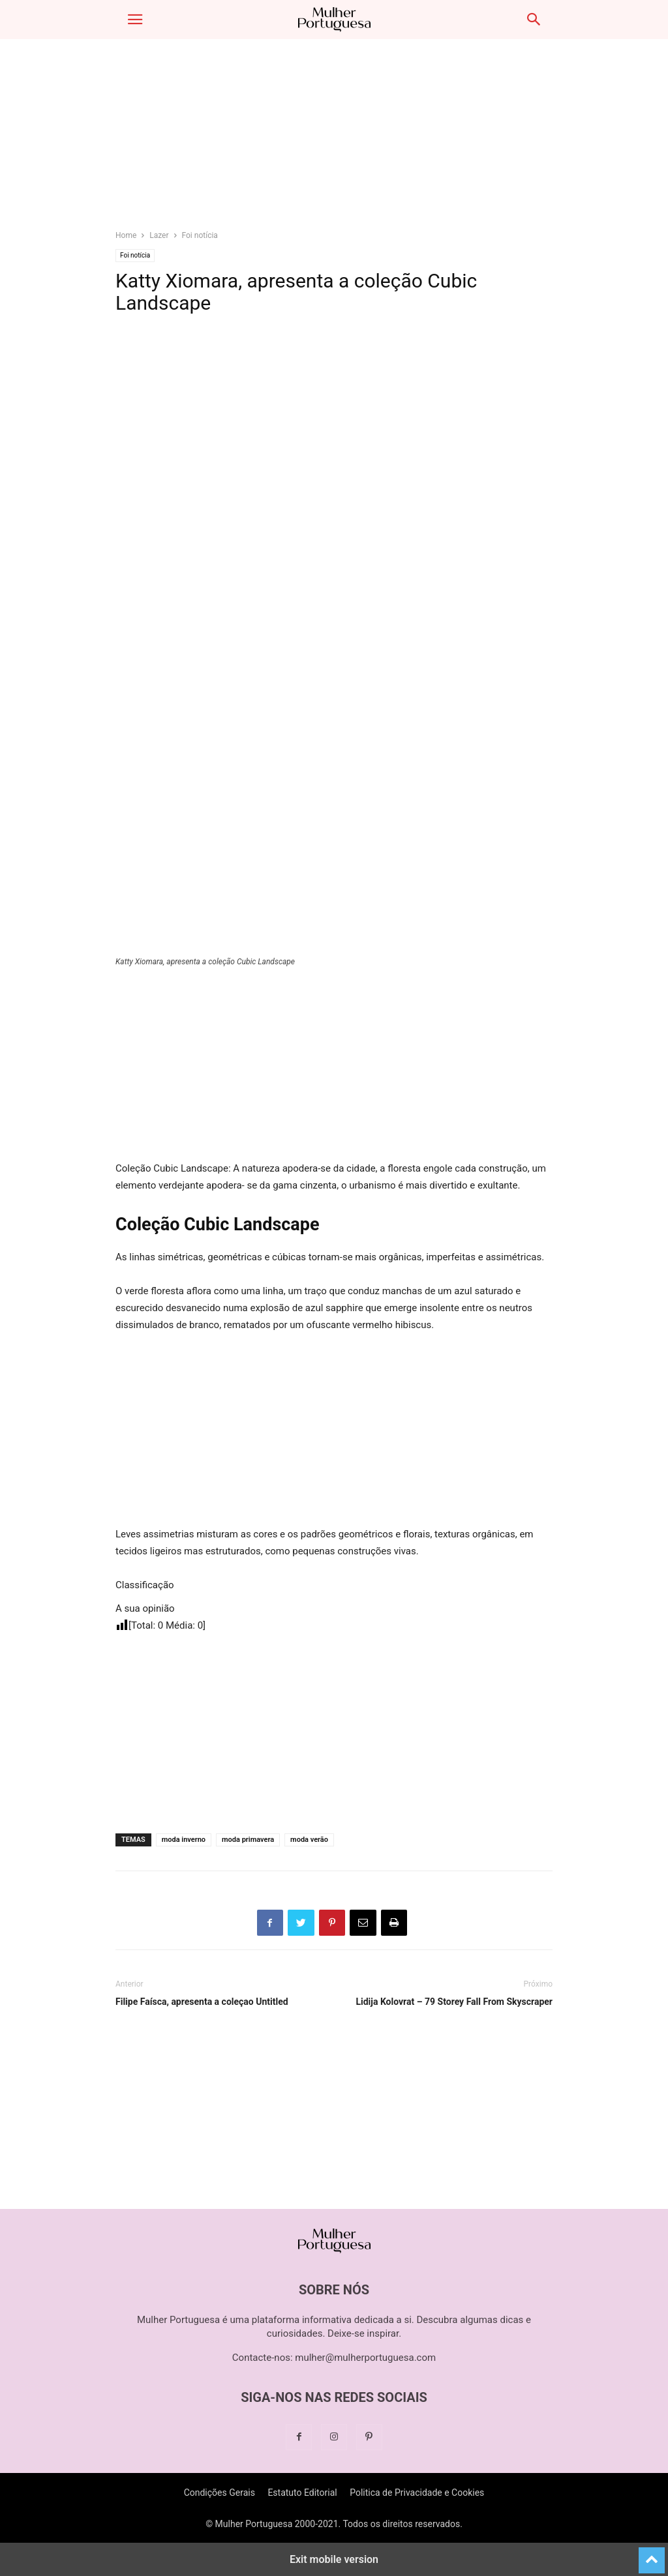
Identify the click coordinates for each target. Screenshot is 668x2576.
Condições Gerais (219, 2492)
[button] (135, 19)
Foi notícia (200, 235)
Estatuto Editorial (302, 2492)
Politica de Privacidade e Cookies (417, 2492)
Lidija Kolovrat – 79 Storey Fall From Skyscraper (454, 2001)
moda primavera (248, 1839)
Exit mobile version (334, 2559)
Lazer (158, 235)
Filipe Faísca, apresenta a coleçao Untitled (201, 2001)
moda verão (309, 1839)
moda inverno (183, 1839)
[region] (334, 140)
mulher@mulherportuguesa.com (365, 2357)
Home (125, 235)
